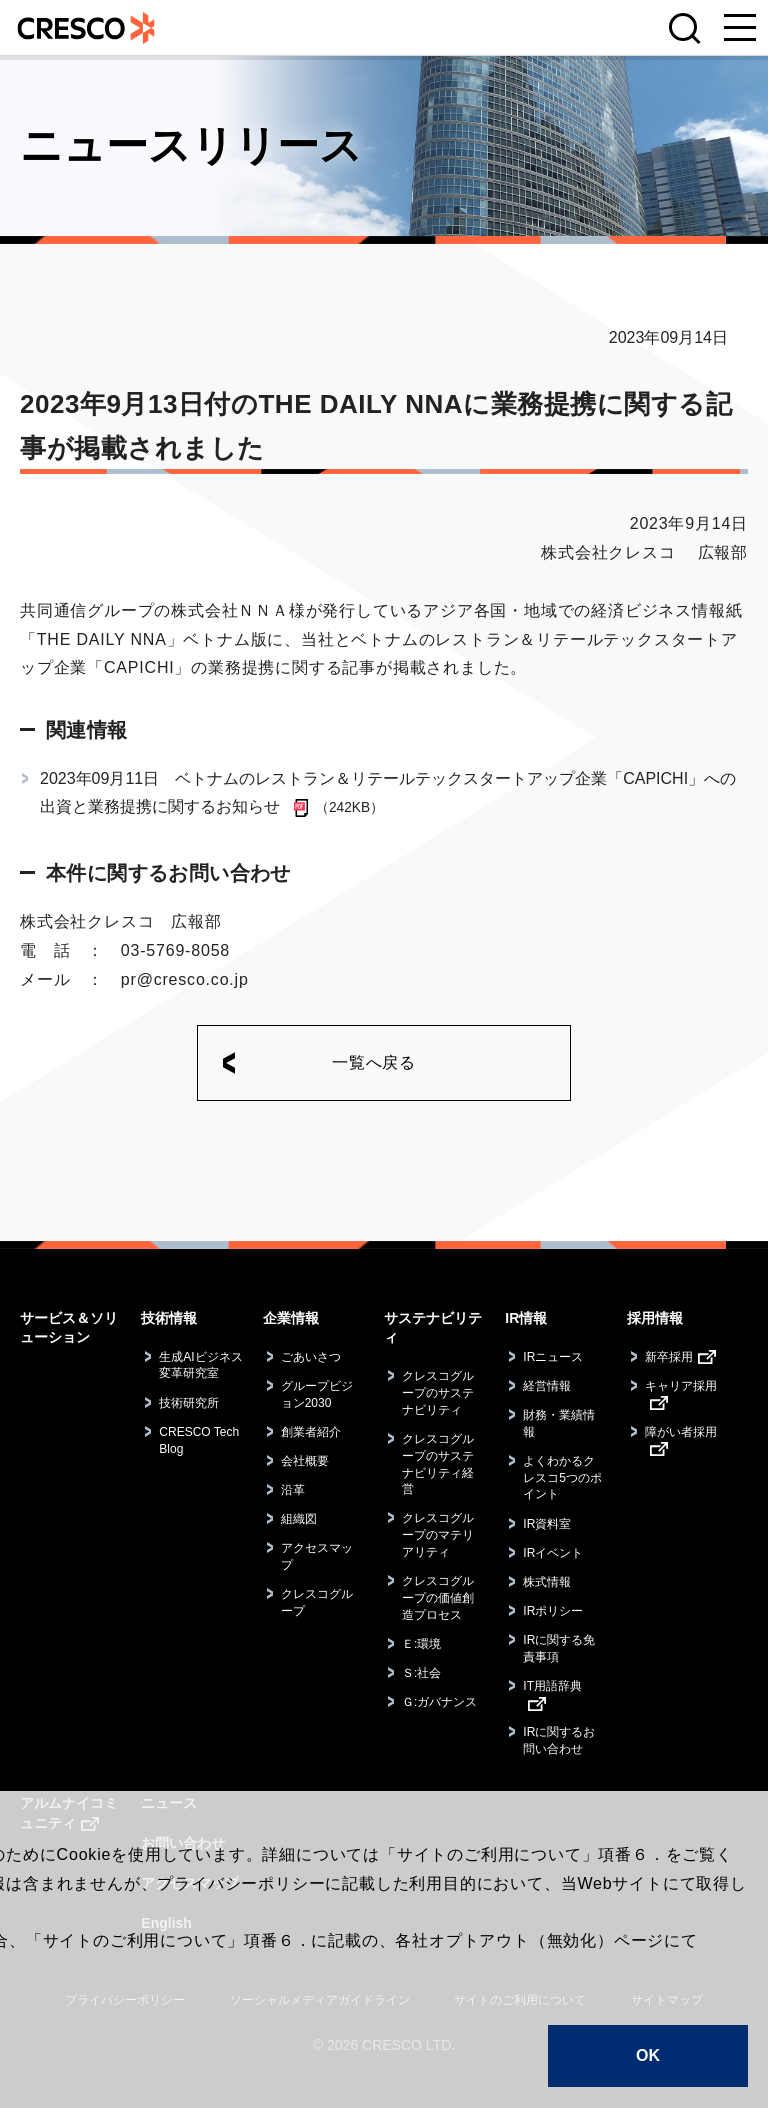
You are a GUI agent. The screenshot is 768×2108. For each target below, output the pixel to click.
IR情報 (526, 1318)
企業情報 (291, 1318)
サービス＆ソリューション (69, 1328)
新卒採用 (669, 1357)
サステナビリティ (433, 1328)
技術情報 (169, 1318)
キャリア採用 (681, 1386)
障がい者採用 (681, 1432)
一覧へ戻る (374, 1062)
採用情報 (655, 1318)
